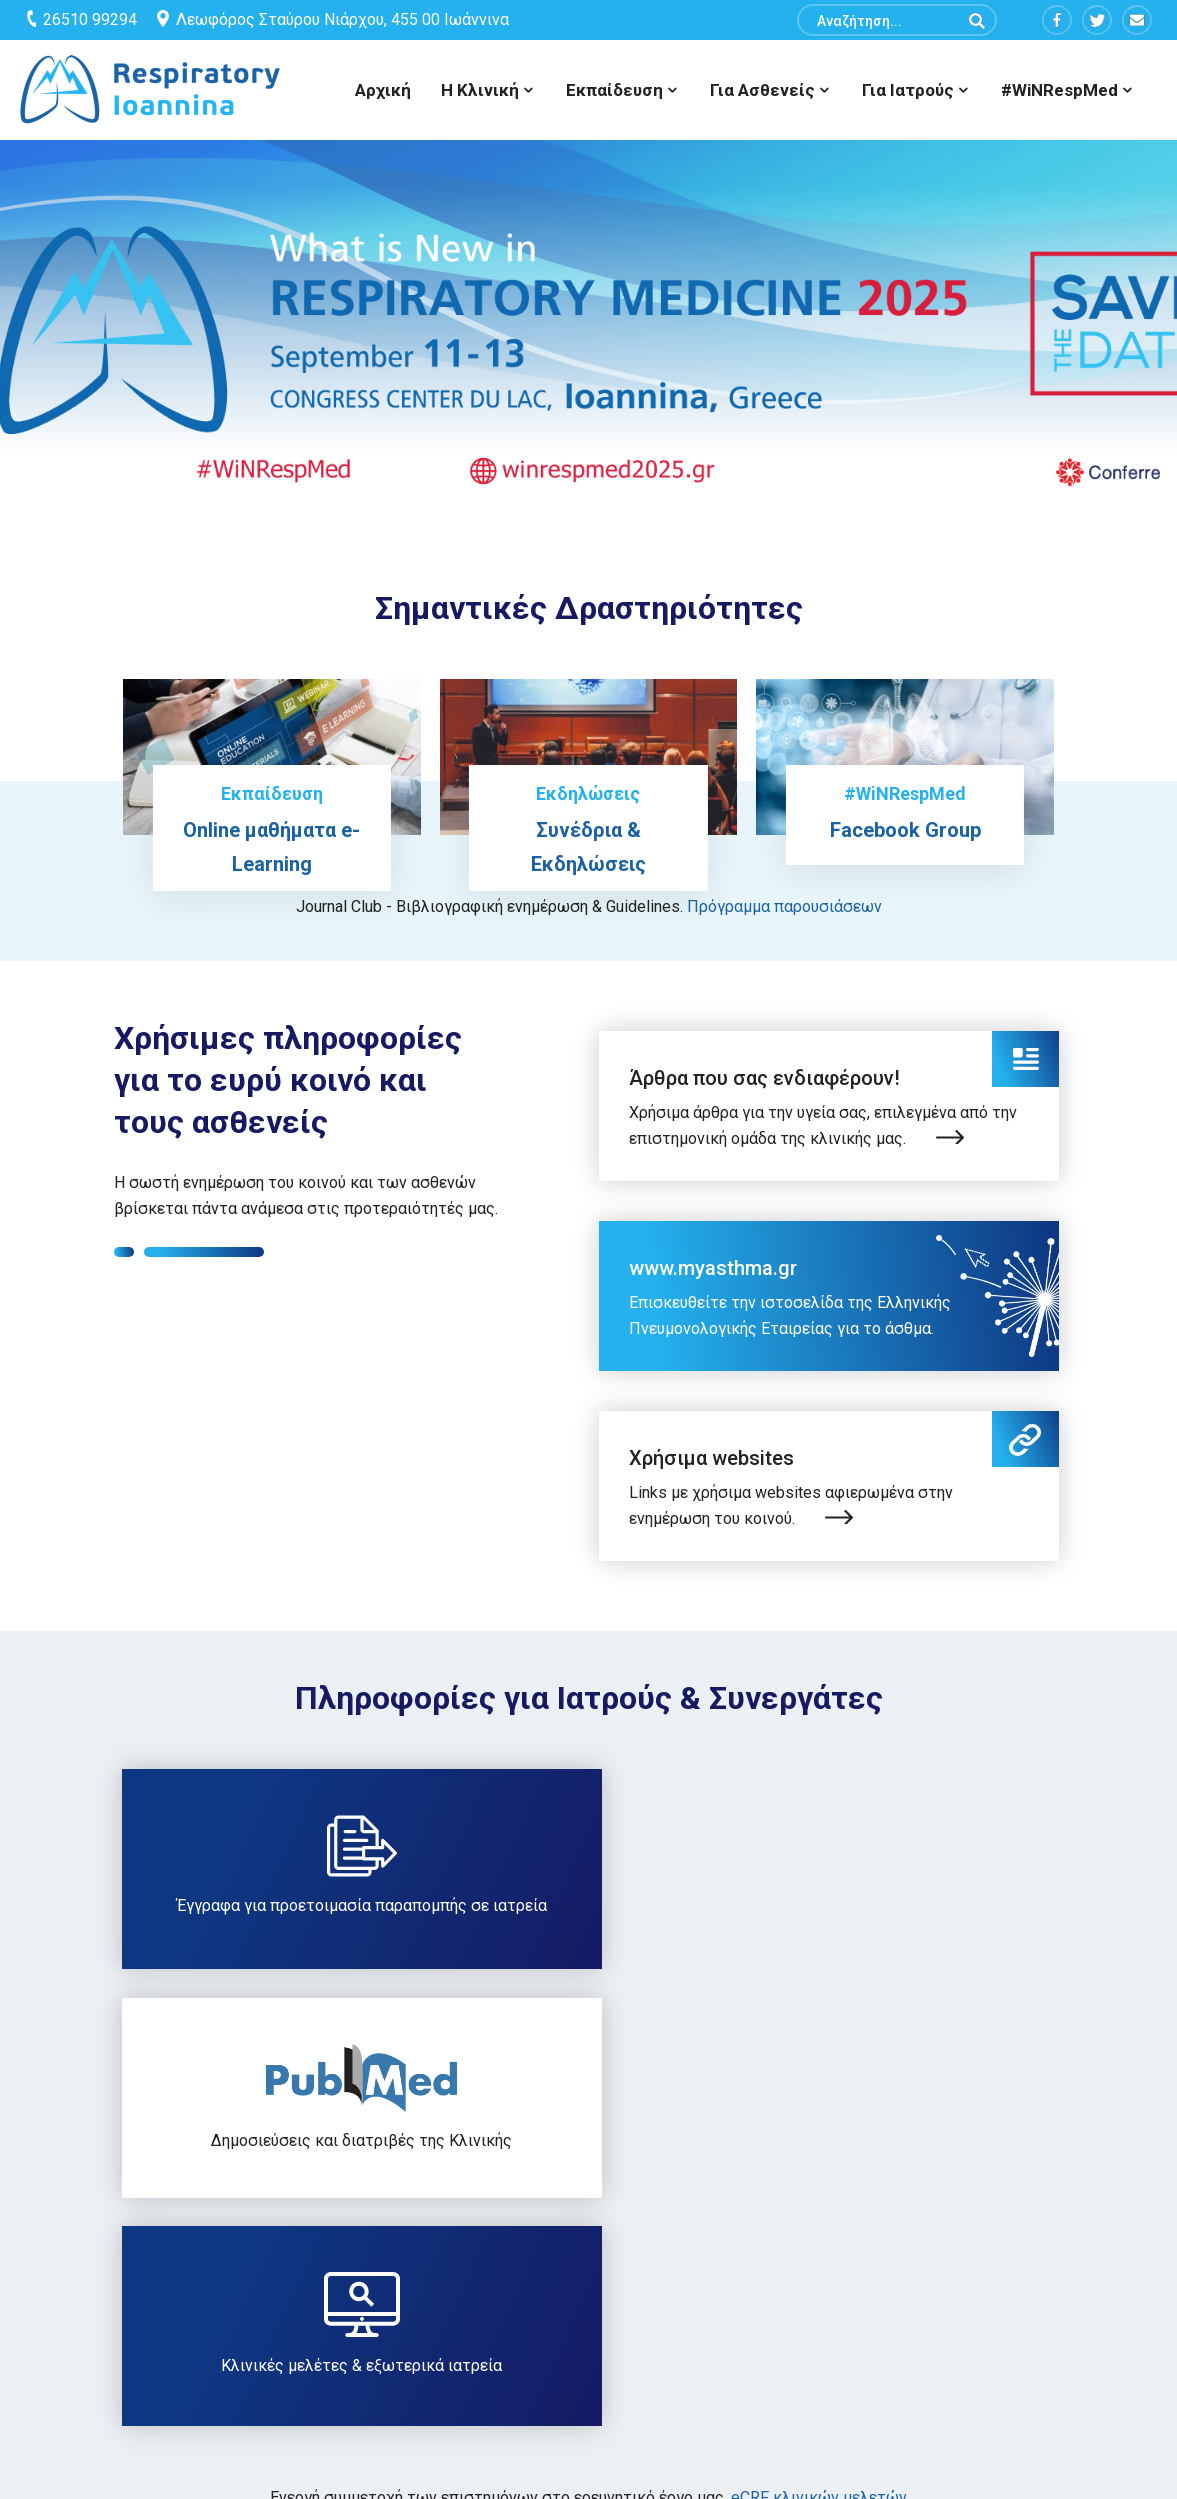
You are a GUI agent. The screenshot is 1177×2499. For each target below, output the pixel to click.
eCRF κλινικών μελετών (819, 2040)
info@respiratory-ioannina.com (154, 2352)
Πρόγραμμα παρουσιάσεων (784, 906)
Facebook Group (905, 830)
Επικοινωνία (832, 2273)
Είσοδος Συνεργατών (477, 2355)
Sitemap (433, 2273)
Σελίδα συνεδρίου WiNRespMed (897, 2314)
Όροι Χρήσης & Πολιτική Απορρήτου (528, 2314)
